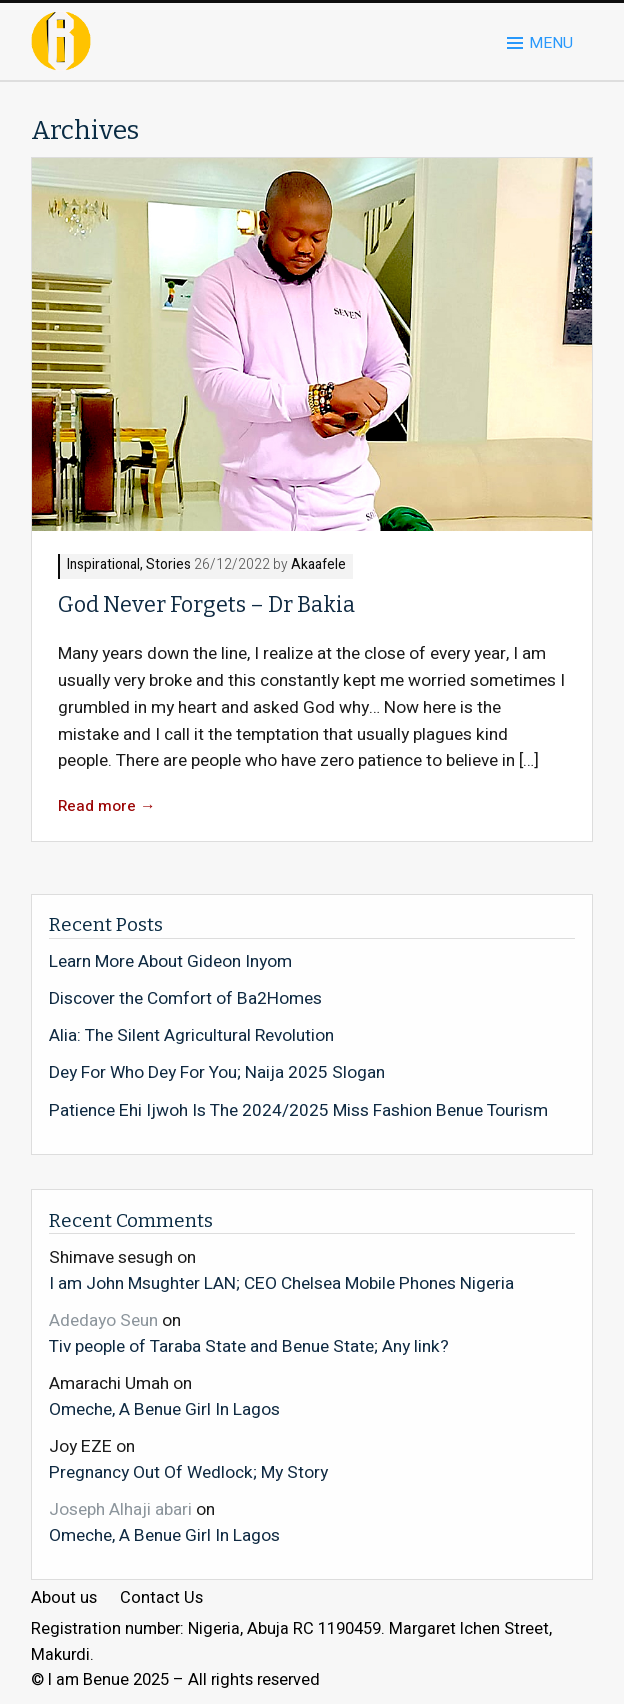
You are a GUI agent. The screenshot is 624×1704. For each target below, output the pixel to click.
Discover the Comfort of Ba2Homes (185, 999)
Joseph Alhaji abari (120, 1509)
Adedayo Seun (103, 1320)
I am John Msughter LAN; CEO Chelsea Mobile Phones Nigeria (281, 1283)
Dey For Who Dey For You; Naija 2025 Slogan (217, 1073)
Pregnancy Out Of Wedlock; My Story (188, 1472)
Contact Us (161, 1598)
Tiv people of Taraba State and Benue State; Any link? (249, 1346)
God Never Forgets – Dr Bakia (206, 605)
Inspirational (103, 565)
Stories (168, 565)
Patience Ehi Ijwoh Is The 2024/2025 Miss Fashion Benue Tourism (298, 1111)
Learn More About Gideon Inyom (170, 962)
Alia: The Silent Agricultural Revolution (191, 1036)
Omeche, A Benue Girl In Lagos (164, 1409)
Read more (107, 806)
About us (64, 1598)
